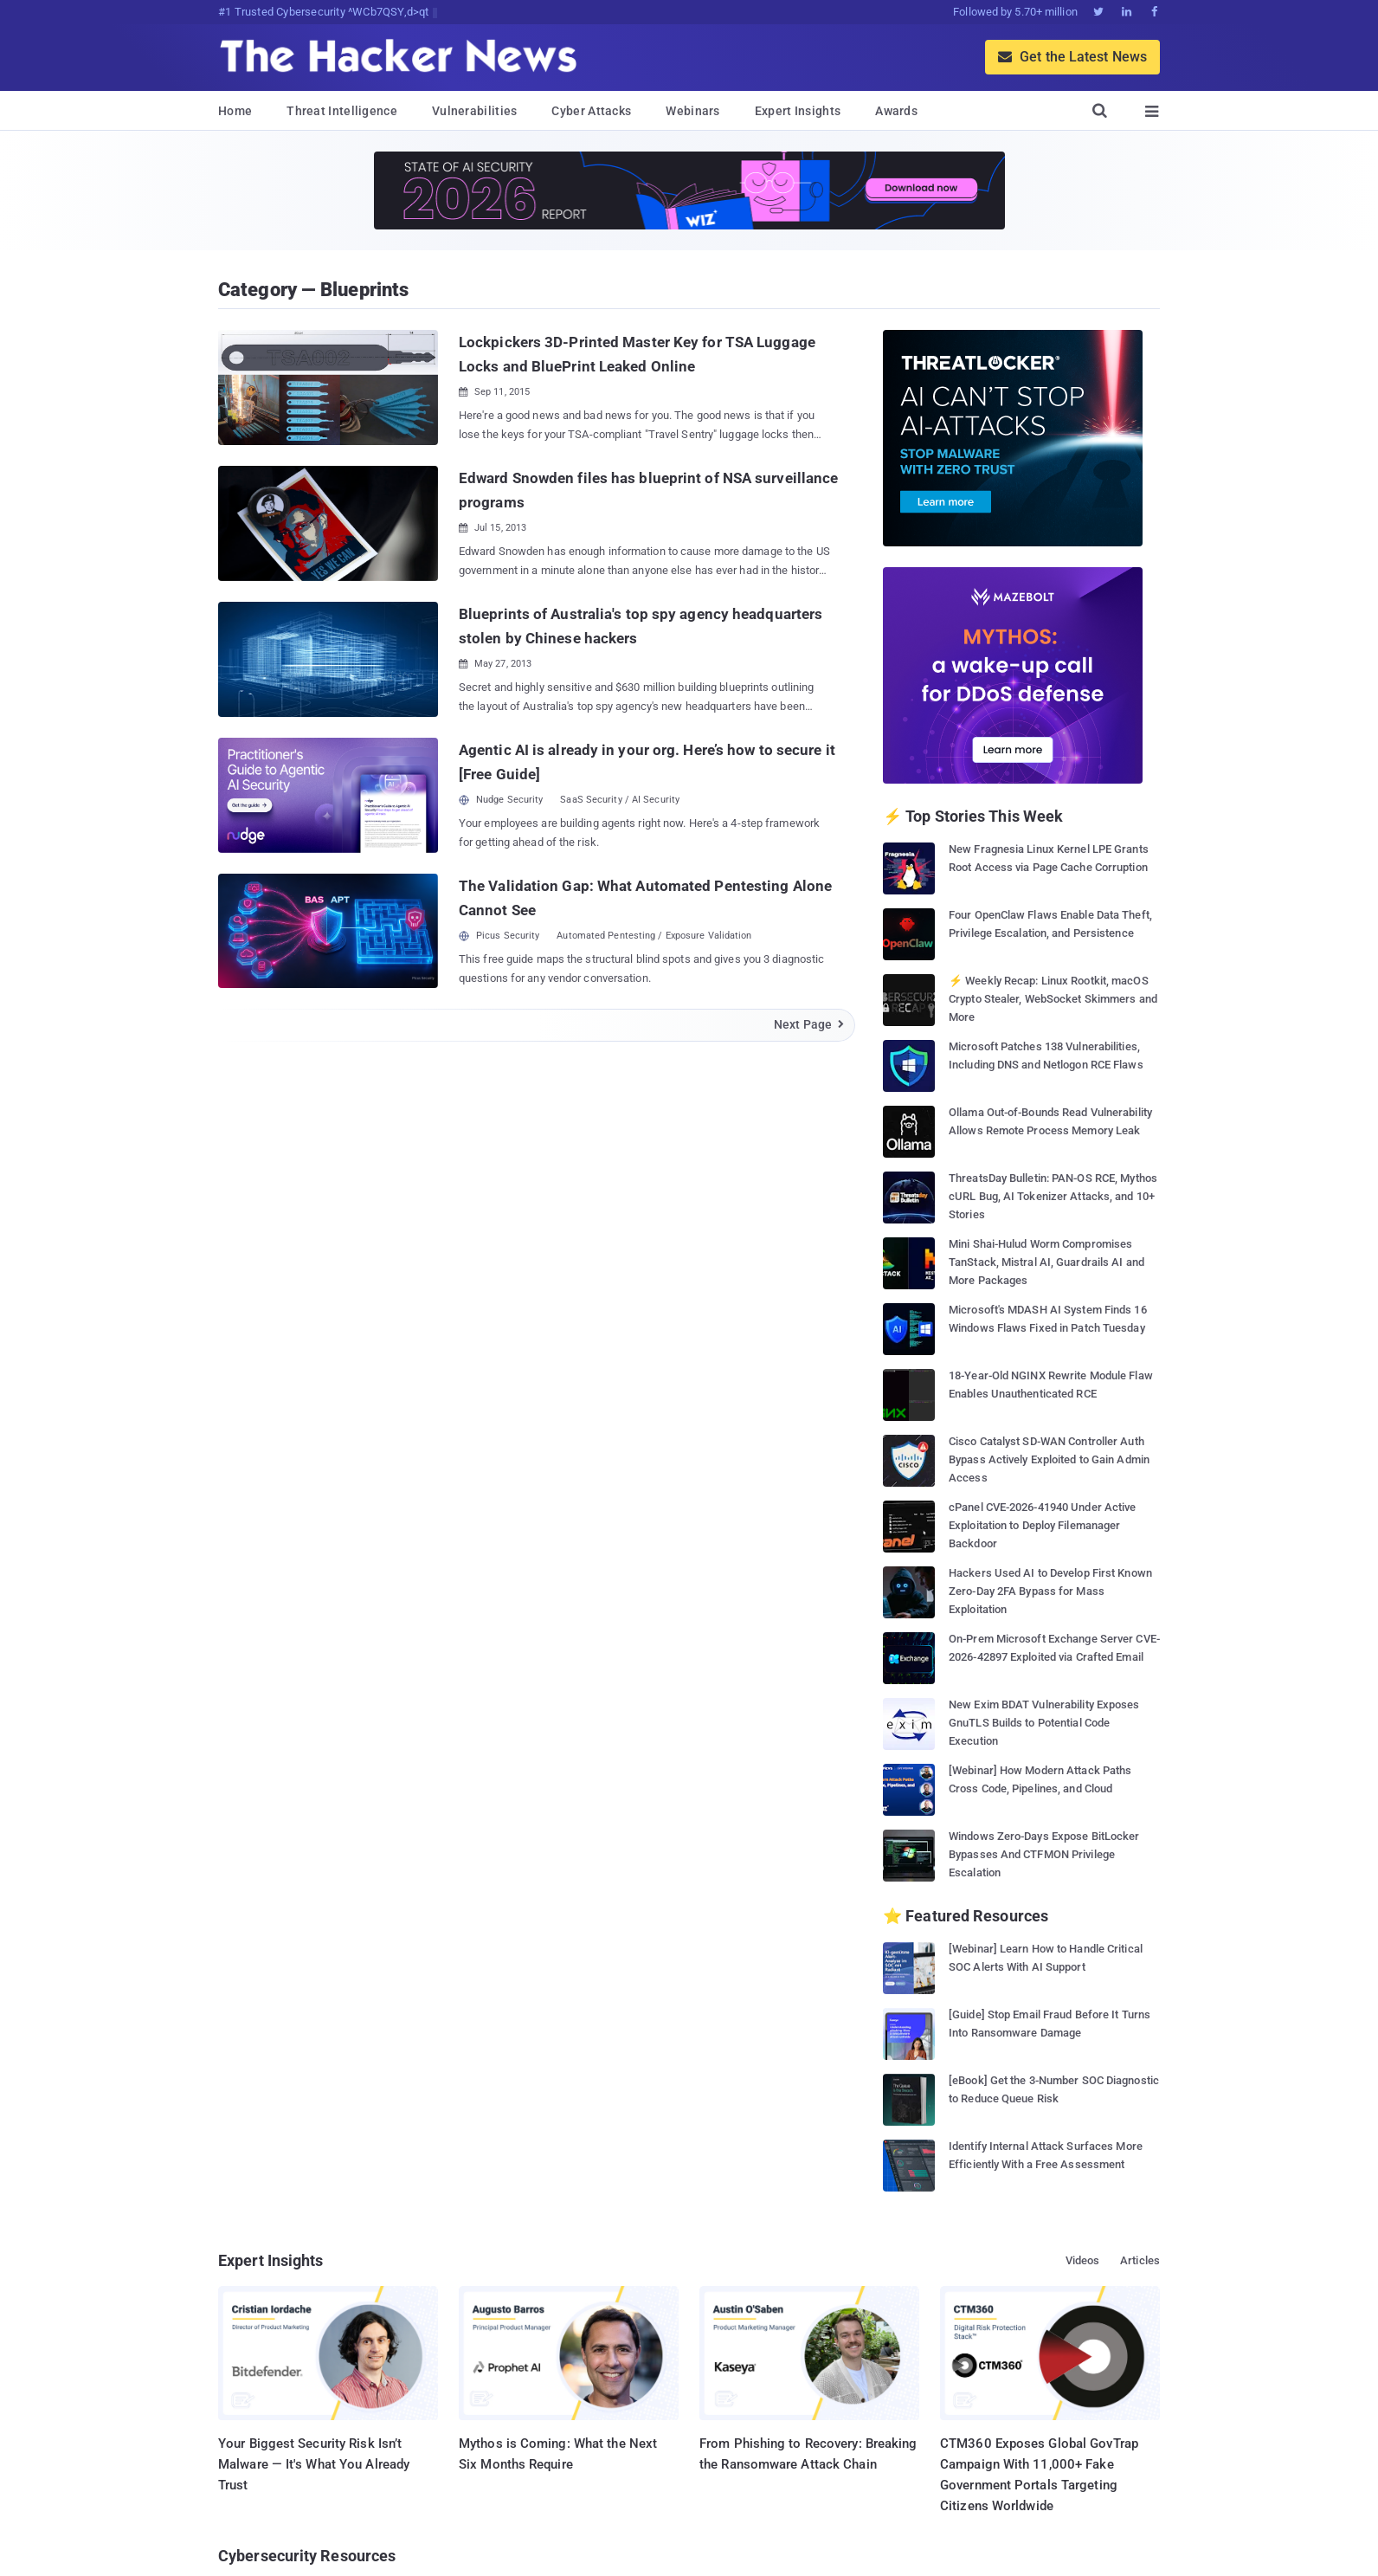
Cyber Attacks (591, 111)
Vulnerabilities (475, 111)
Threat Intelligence (342, 111)
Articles (1140, 2260)
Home (235, 111)
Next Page (810, 1024)
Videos (1083, 2260)
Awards (896, 111)
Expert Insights (798, 111)
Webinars (692, 111)
